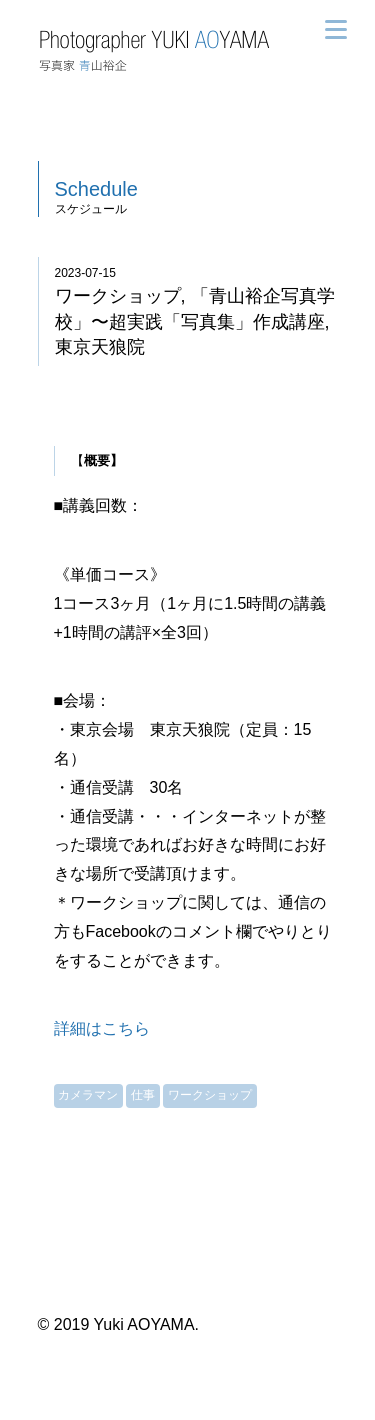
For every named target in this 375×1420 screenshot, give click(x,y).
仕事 (143, 1095)
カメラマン (88, 1095)
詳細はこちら (102, 1028)
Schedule (96, 189)
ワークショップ (210, 1095)
